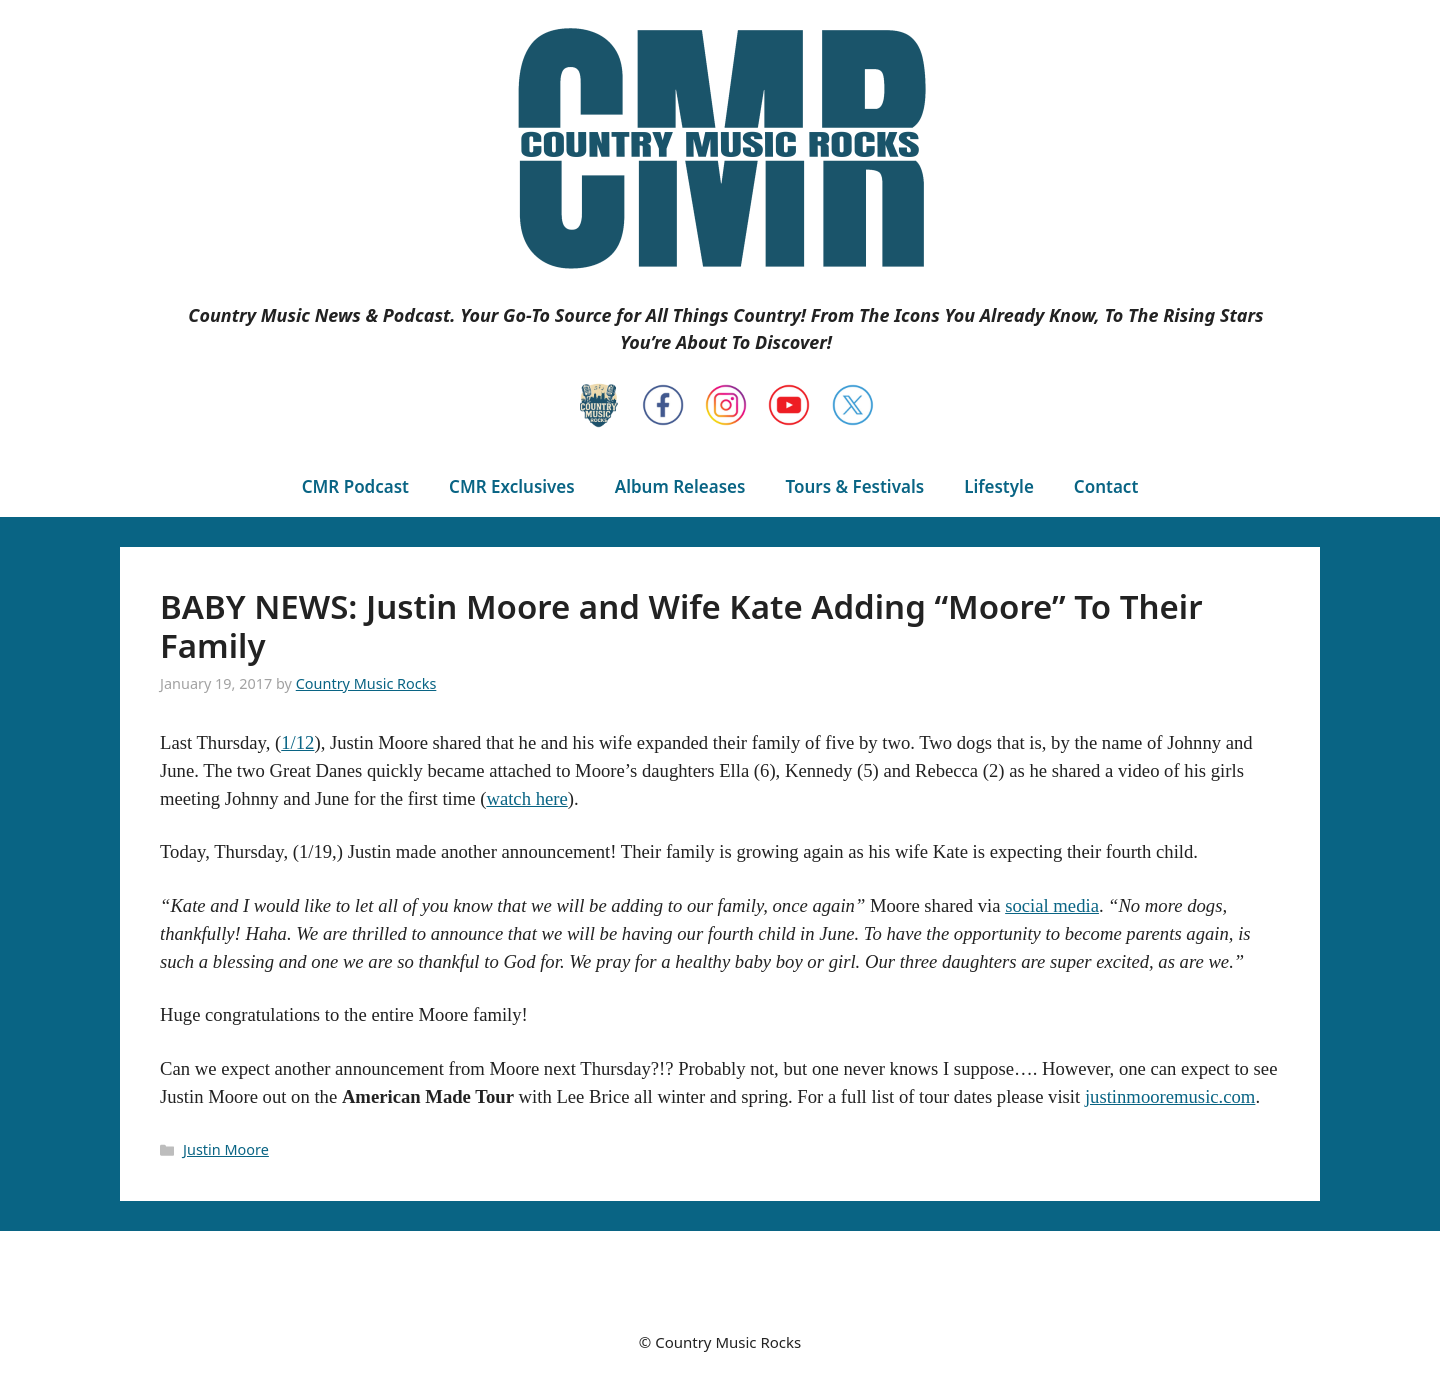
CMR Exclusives (512, 486)
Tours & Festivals (854, 486)
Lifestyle (999, 486)
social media (1052, 905)
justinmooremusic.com (1170, 1096)
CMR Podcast (355, 486)
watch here (526, 798)
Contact (1106, 486)
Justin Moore (226, 1149)
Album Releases (680, 486)
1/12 (297, 742)
